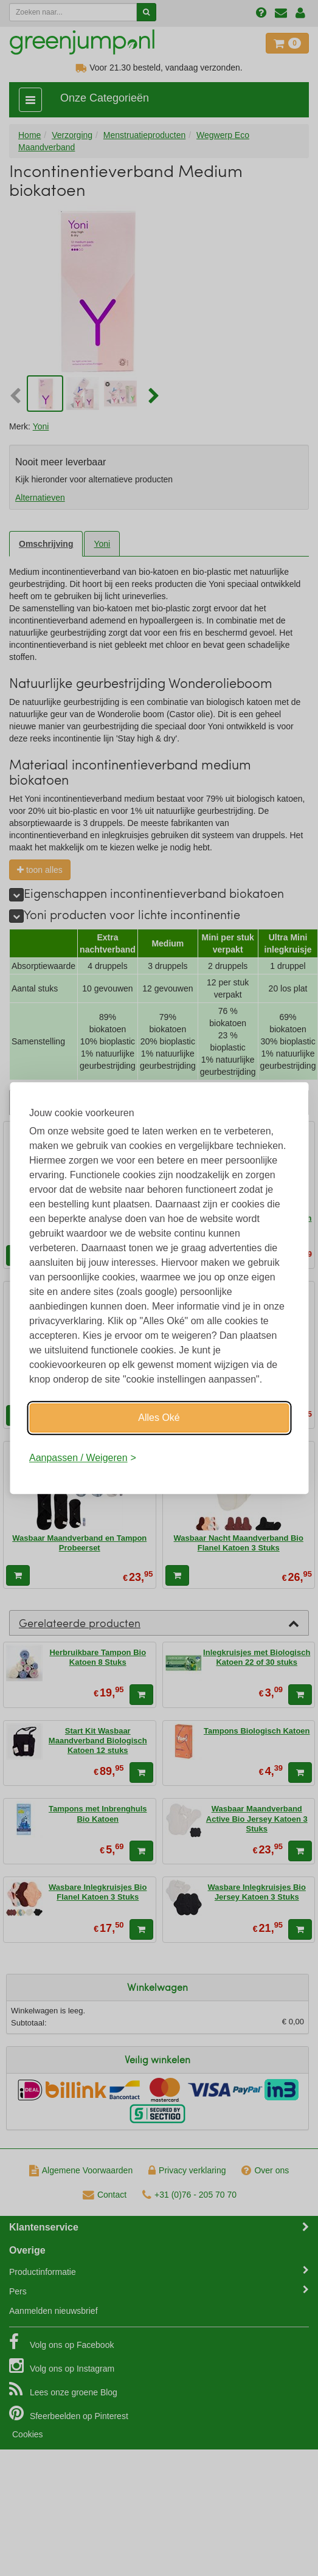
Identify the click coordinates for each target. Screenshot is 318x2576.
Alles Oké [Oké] (158, 1417)
